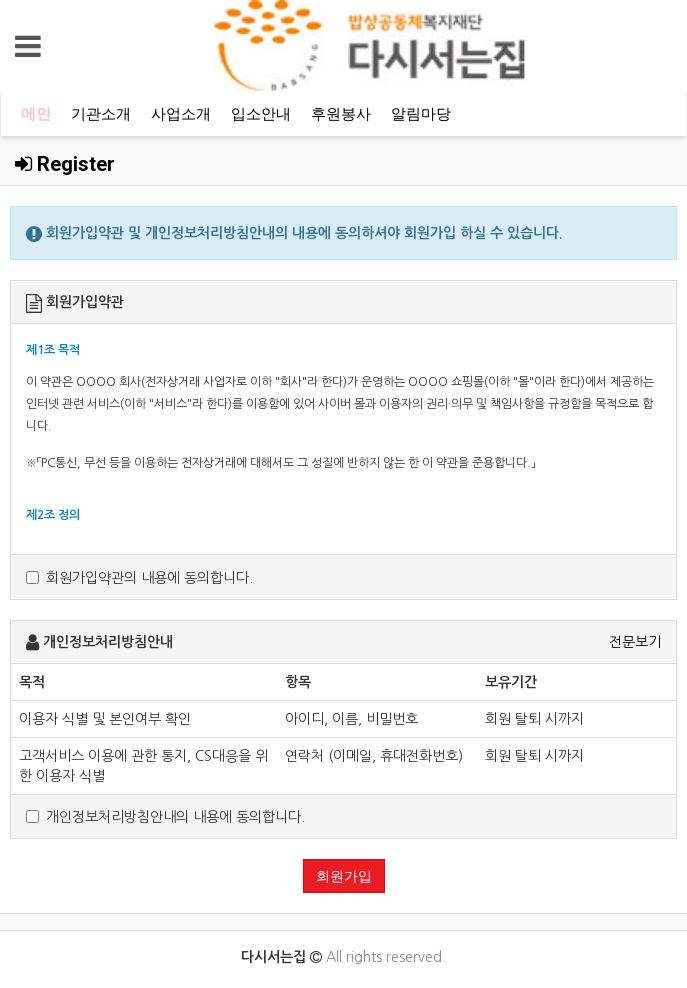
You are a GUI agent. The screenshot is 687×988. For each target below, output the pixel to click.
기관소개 (101, 114)
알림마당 (421, 114)
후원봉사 (341, 114)
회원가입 (344, 876)
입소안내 (261, 114)
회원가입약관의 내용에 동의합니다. (139, 578)
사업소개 (181, 114)
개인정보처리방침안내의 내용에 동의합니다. (165, 817)
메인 (36, 114)
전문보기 (635, 642)
